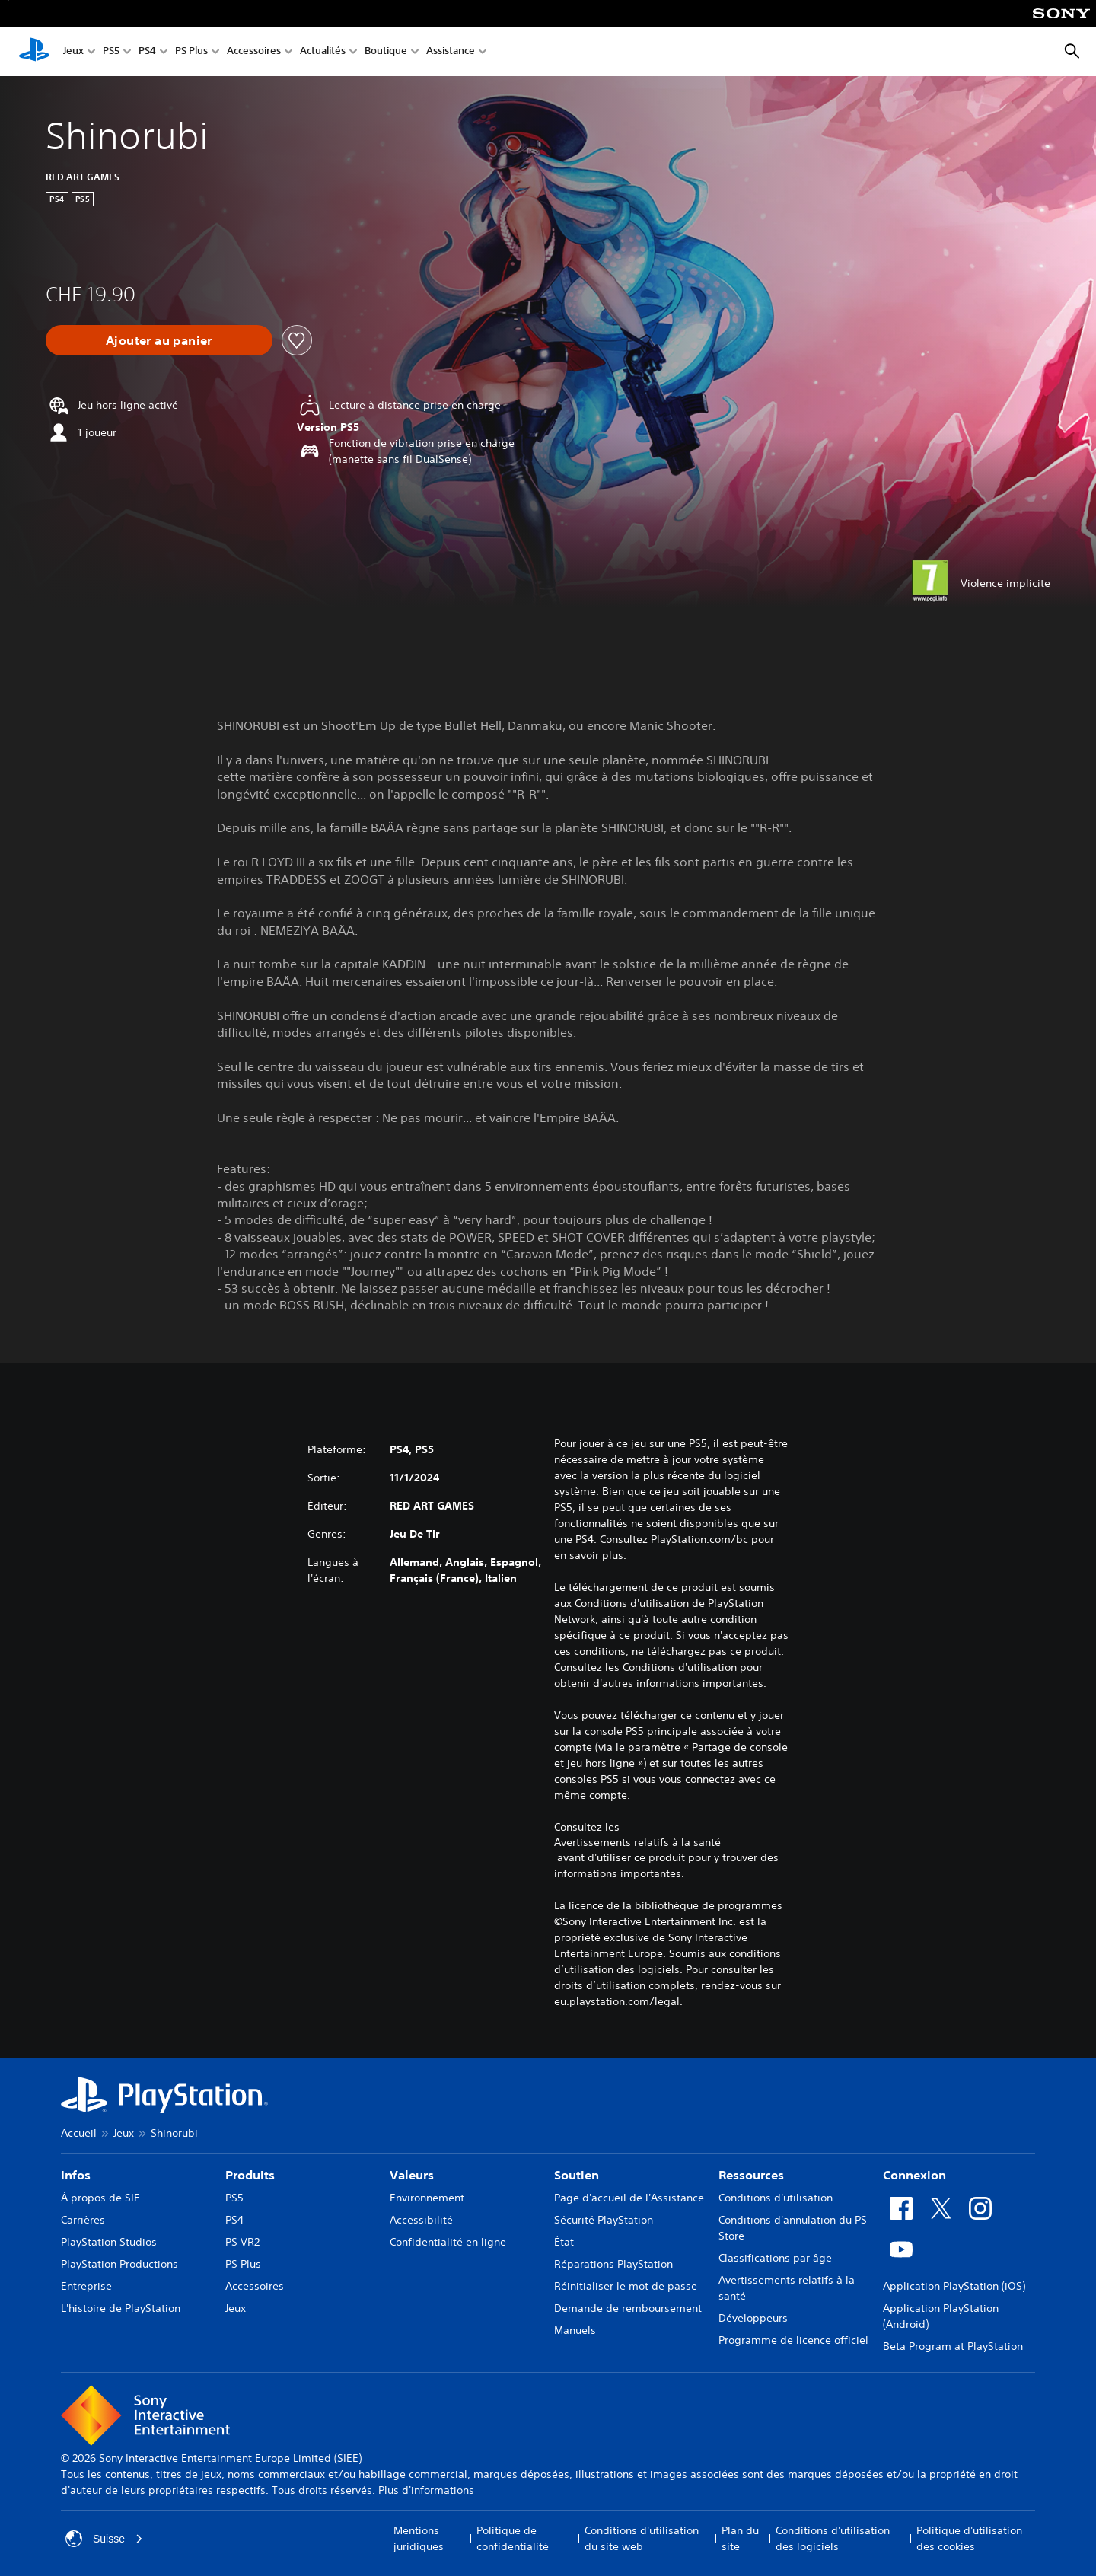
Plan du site (740, 2538)
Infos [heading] (76, 2174)
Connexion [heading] (914, 2174)
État (564, 2242)
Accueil (79, 2133)
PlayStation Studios (109, 2242)
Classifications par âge (775, 2258)
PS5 (111, 52)
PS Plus (191, 52)
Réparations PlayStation (613, 2264)
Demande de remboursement (628, 2308)
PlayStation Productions (119, 2264)
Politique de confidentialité (512, 2538)
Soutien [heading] (576, 2174)
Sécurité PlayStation (603, 2220)
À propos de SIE (100, 2198)
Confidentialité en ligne (448, 2242)
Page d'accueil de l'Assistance (629, 2198)
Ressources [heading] (751, 2174)
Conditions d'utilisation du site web (642, 2538)
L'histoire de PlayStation (120, 2308)
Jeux (73, 52)
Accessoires (254, 52)
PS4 (147, 52)
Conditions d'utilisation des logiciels (833, 2538)
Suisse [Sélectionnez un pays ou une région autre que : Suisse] (104, 2539)
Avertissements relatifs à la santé (637, 1842)
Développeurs (753, 2318)
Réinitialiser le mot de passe (625, 2286)
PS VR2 (242, 2242)
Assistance (450, 52)
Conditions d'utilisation (775, 2198)
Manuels (575, 2330)
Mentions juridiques (418, 2538)
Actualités (323, 52)
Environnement (427, 2198)
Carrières (83, 2220)
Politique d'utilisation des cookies (969, 2538)
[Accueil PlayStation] (34, 51)
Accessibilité (421, 2220)
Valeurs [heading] (412, 2174)
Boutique (386, 52)
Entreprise (86, 2286)
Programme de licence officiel (793, 2340)
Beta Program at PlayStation (953, 2346)
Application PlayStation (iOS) (954, 2286)
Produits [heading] (250, 2174)
